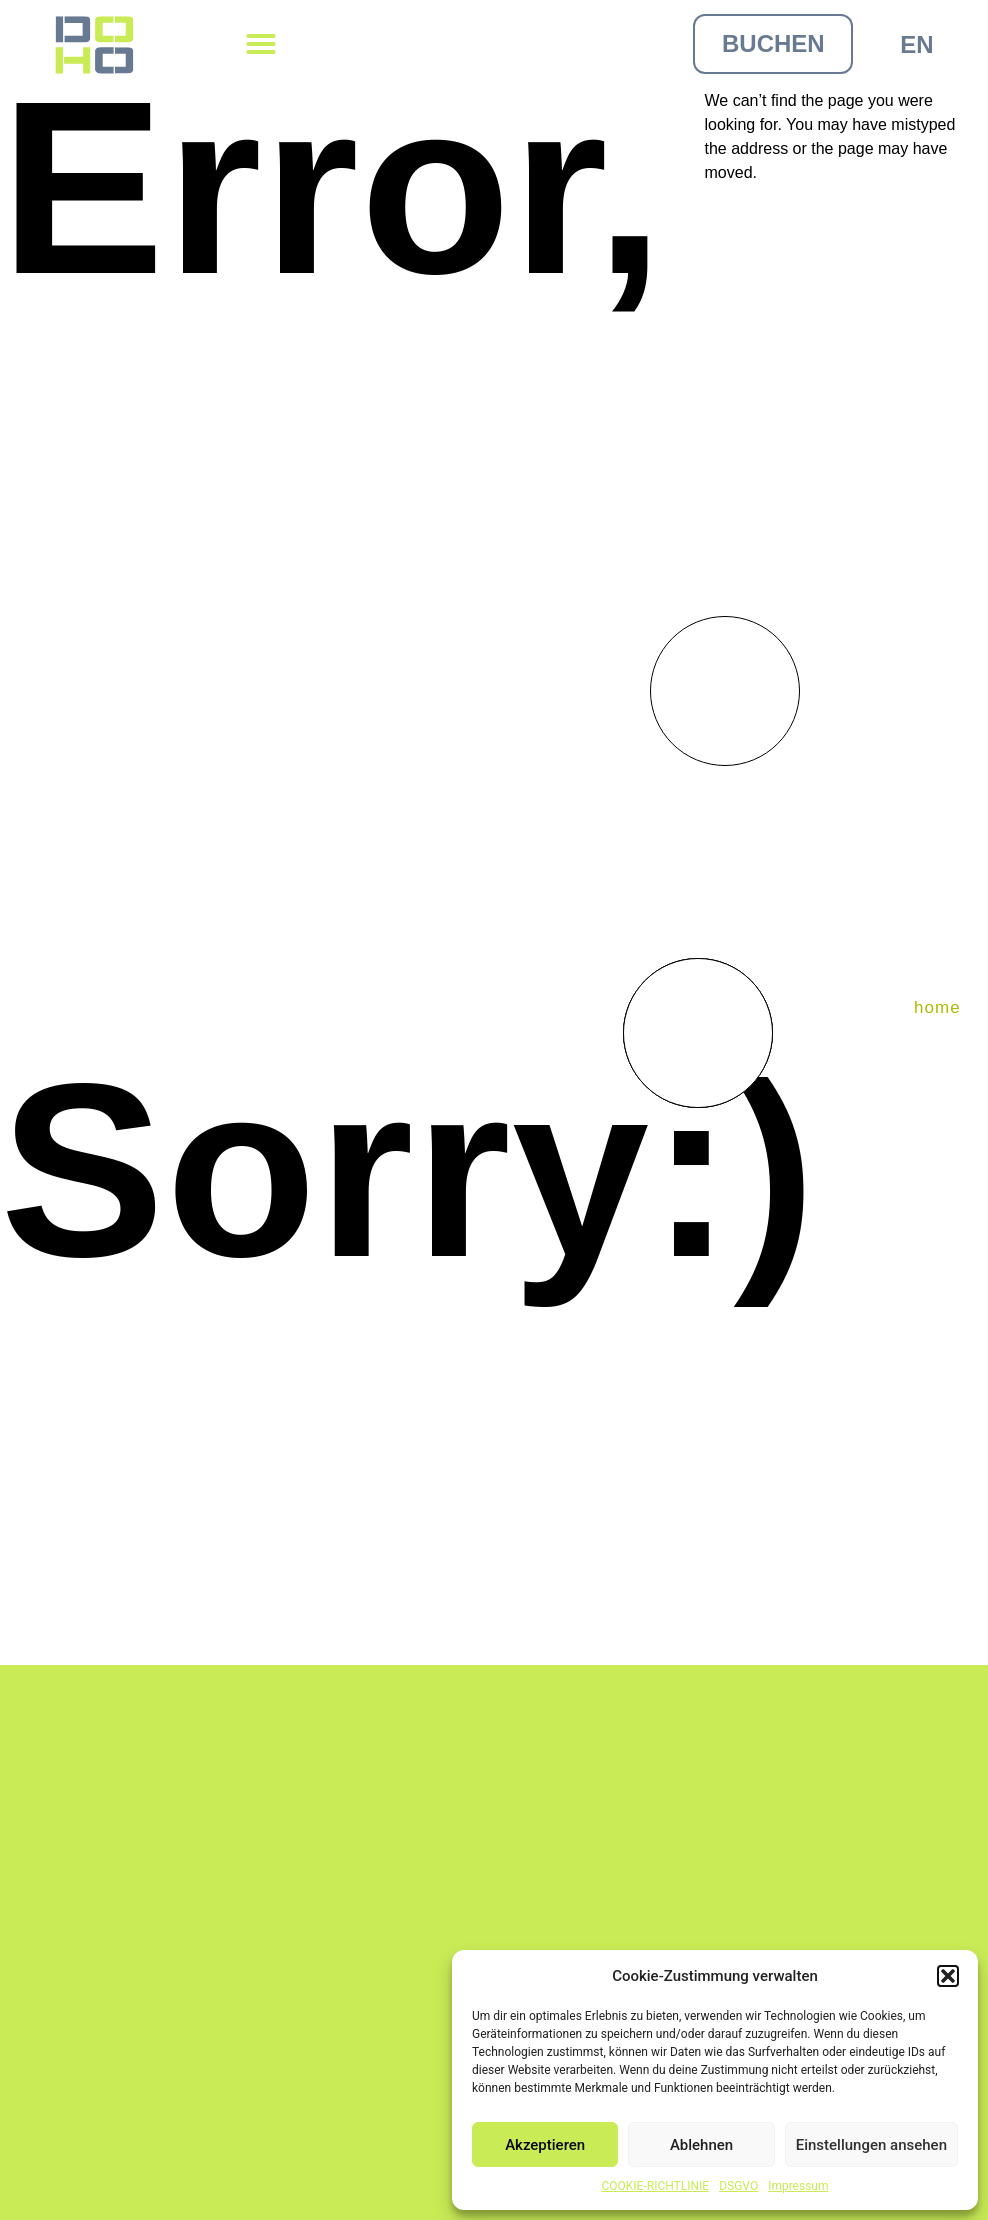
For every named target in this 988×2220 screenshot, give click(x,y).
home (937, 1007)
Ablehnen (701, 2145)
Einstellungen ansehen (871, 2145)
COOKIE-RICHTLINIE (655, 2186)
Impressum (798, 2186)
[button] (948, 1976)
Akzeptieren (545, 2145)
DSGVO (738, 2186)
